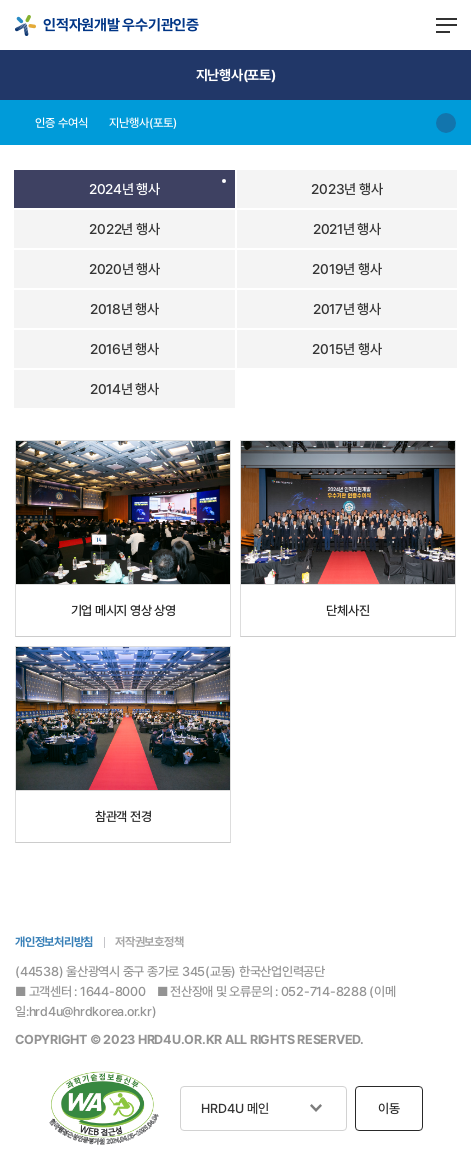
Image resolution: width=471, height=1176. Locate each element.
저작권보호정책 (149, 942)
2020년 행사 (124, 269)
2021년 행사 (347, 229)
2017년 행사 (347, 309)
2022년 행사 (124, 229)
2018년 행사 (124, 309)
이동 (389, 1108)
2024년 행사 (124, 189)
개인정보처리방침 (54, 942)
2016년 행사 (124, 349)
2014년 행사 (124, 389)
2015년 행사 (346, 349)
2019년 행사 (346, 269)
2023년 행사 (346, 189)
